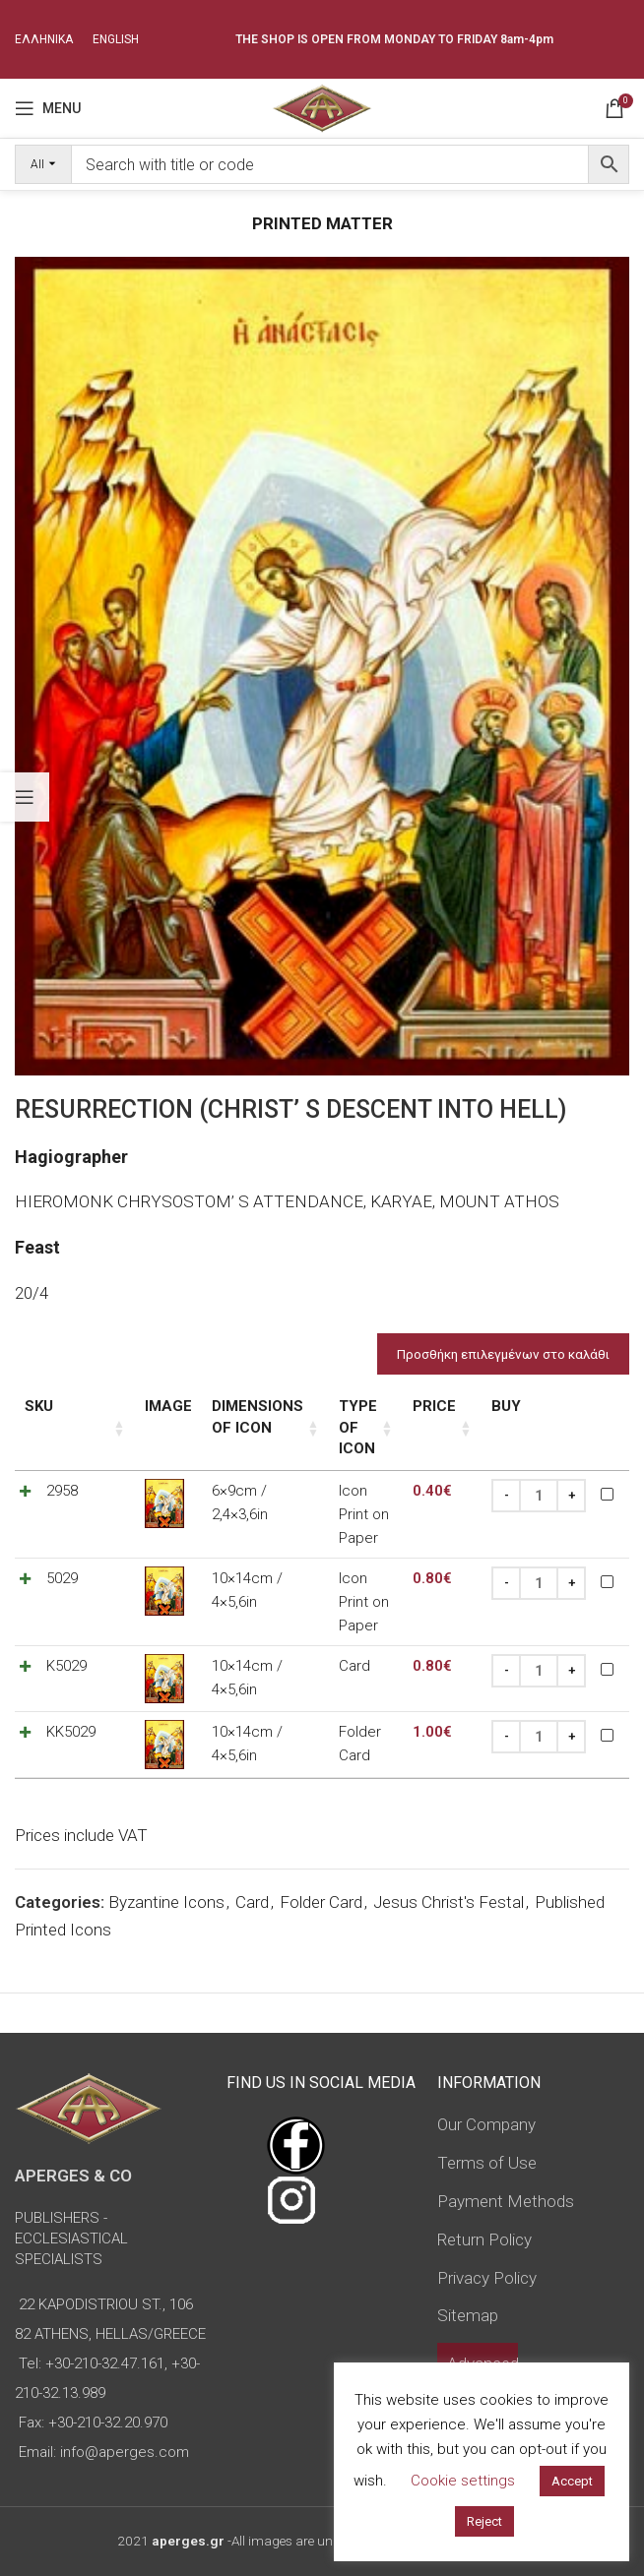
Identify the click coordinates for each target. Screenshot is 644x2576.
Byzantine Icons (166, 1860)
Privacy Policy (487, 2234)
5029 (62, 1556)
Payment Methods (505, 2158)
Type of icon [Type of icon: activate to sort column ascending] (346, 1427)
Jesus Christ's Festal (448, 1860)
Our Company (486, 2081)
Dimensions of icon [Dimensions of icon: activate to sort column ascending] (236, 1417)
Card (252, 1860)
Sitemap (467, 2272)
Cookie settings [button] (463, 2480)
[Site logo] (321, 106)
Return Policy (484, 2196)
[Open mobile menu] (48, 108)
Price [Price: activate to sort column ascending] (434, 1406)
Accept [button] (572, 2481)
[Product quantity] (538, 1495)
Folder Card (321, 1860)
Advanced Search (483, 2332)
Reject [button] (484, 2521)
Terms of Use (487, 2119)
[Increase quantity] (571, 1495)
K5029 (66, 1622)
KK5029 (71, 1688)
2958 (62, 1491)
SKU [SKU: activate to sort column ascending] (39, 1406)
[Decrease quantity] (506, 1495)
